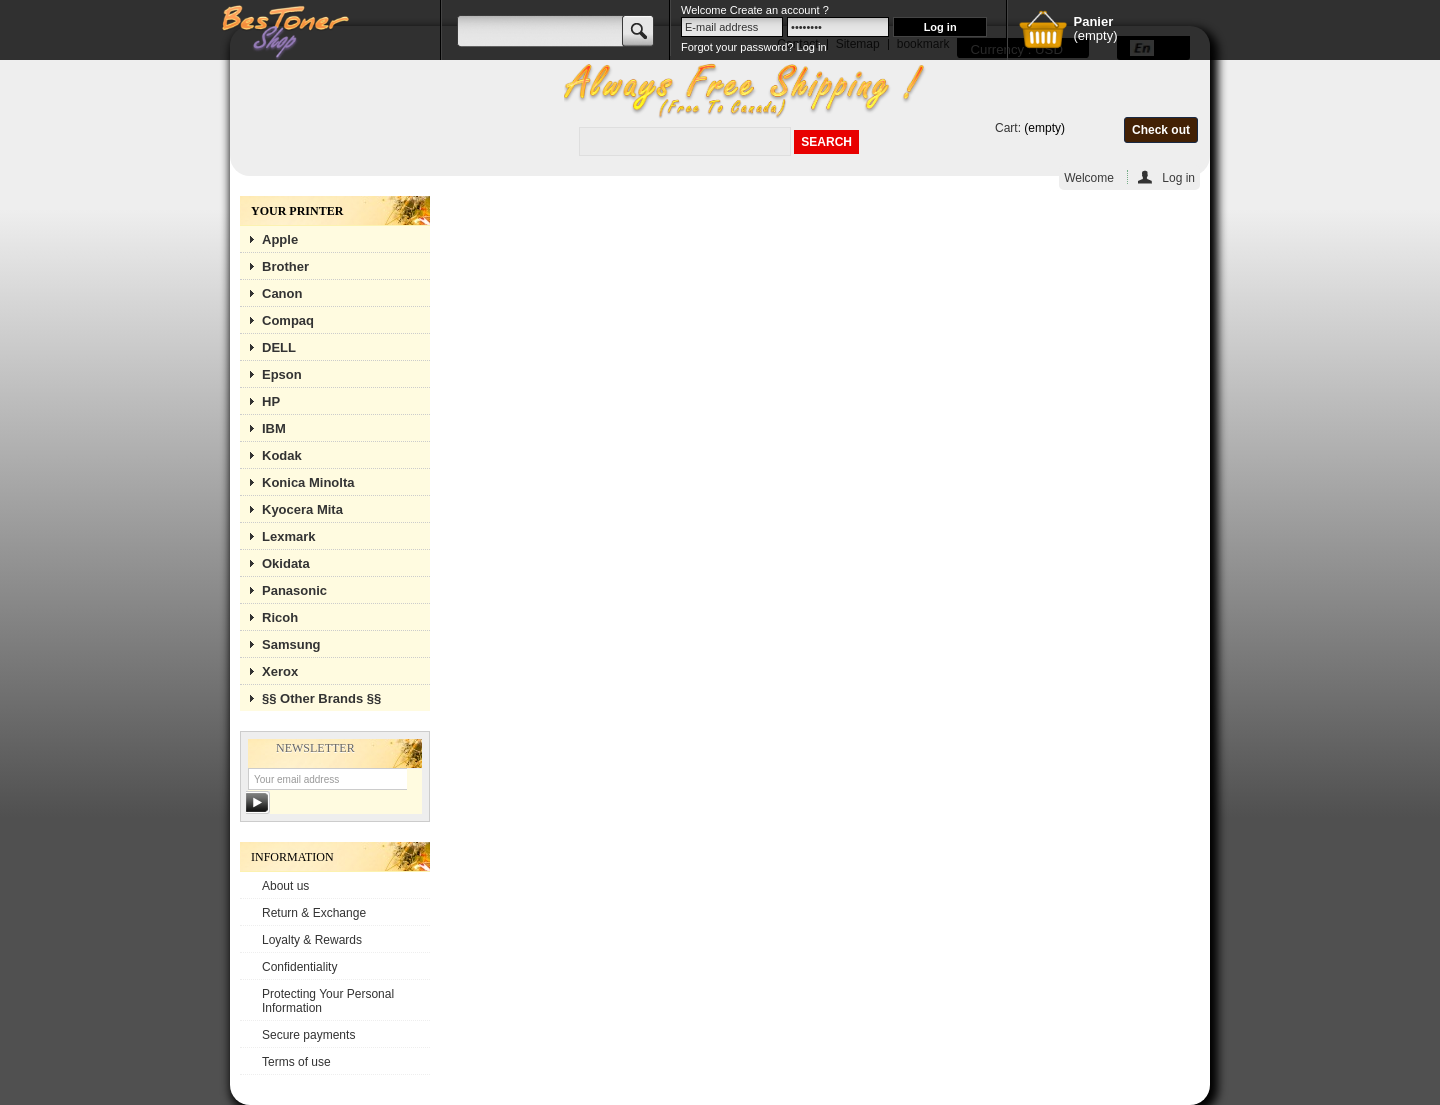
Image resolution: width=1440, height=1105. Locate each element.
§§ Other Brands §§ (321, 698)
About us (285, 886)
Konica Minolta (308, 482)
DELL (279, 347)
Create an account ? (779, 10)
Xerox (280, 671)
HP (271, 401)
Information (292, 857)
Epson (282, 374)
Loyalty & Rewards (312, 940)
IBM (274, 428)
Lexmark (288, 536)
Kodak (282, 455)
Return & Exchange (314, 913)
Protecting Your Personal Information (328, 1001)
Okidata (286, 563)
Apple (280, 239)
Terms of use (296, 1062)
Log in (1178, 177)
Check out (1161, 130)
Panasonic (294, 590)
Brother (285, 266)
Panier (1093, 21)
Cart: (1008, 128)
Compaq (288, 320)
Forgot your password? (737, 47)
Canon (282, 293)
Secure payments (308, 1035)
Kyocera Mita (302, 509)
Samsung (291, 644)
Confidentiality (299, 967)
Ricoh (280, 617)
